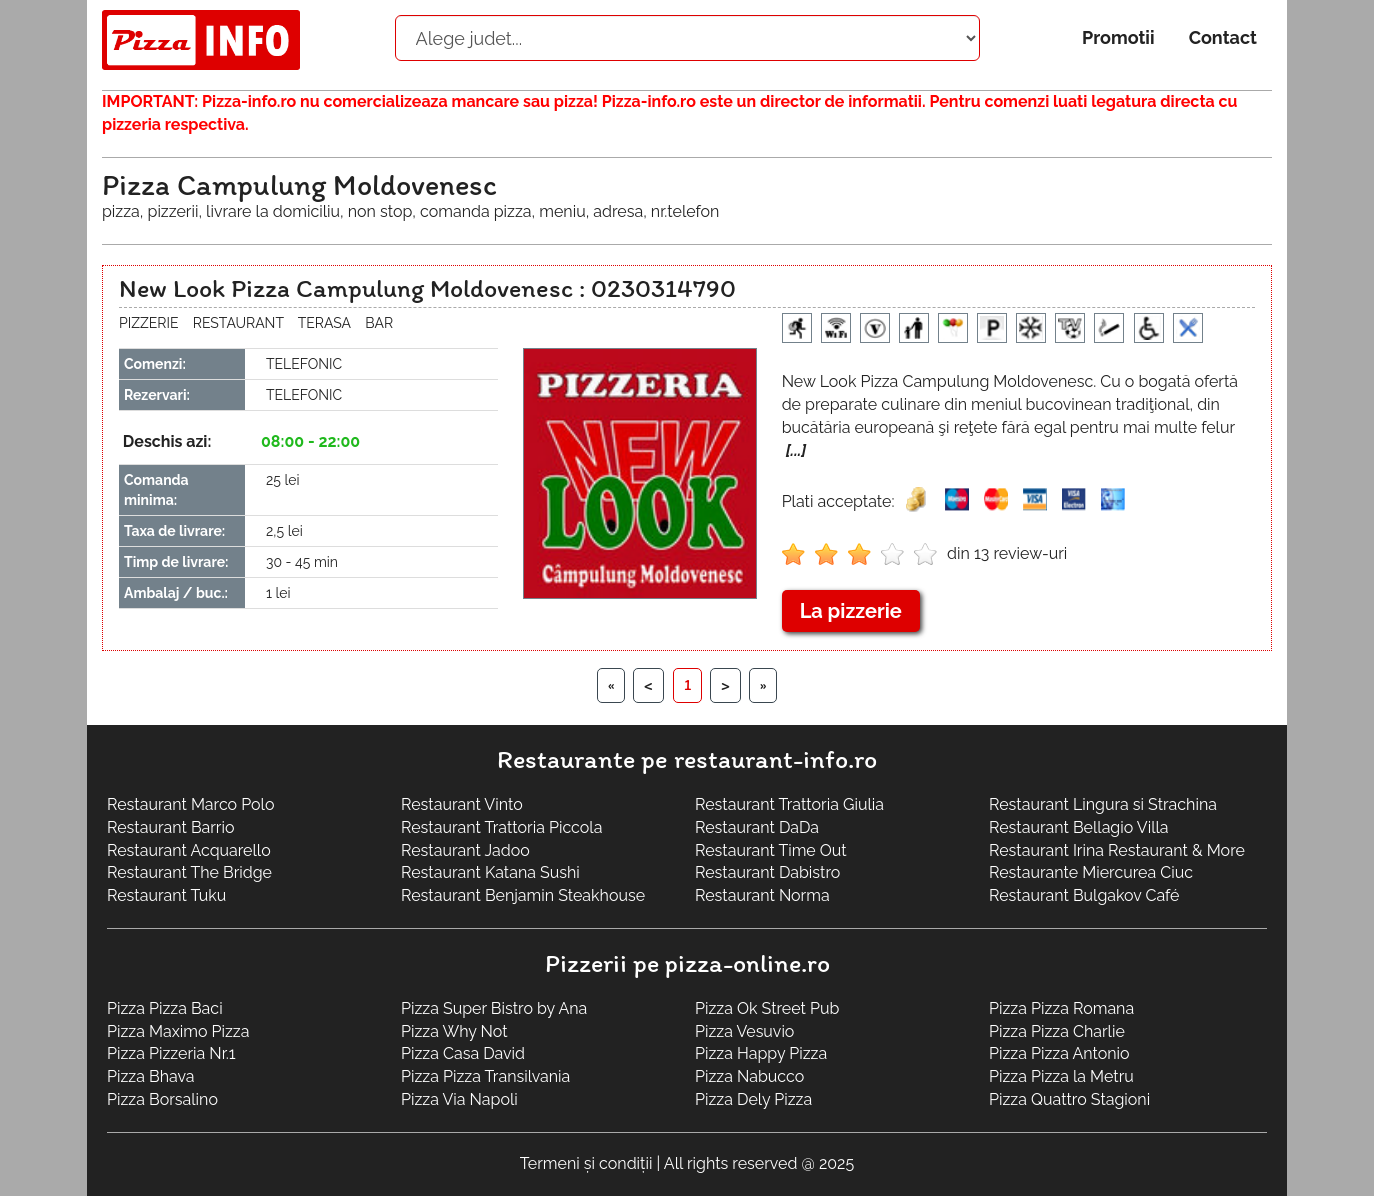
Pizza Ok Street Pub (767, 1008)
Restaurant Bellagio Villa (1079, 827)
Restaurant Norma (762, 895)
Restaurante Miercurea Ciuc (1091, 872)
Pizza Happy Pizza (761, 1053)
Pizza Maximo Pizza (178, 1031)
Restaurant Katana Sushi (490, 872)
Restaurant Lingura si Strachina (1103, 804)
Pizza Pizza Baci (165, 1008)
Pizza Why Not (454, 1031)
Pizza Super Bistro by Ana (494, 1008)
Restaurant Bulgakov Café (1084, 895)
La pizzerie (851, 611)
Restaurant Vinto (462, 804)
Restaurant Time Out (771, 850)
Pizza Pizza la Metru (1061, 1076)
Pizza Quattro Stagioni (1069, 1099)
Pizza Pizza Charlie (1057, 1031)
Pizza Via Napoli (459, 1099)
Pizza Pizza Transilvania (485, 1076)
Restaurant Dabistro (767, 872)
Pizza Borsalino (162, 1099)
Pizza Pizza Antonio (1059, 1053)
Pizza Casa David (463, 1053)
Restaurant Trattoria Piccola (501, 827)
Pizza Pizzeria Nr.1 (171, 1053)
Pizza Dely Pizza (753, 1099)
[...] (796, 450)
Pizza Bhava (150, 1076)
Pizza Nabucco (749, 1076)
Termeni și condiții (586, 1163)
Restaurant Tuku (166, 895)
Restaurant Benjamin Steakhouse (523, 895)
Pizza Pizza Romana (1061, 1008)
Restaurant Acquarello (189, 850)
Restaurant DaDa (757, 827)
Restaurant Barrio (171, 827)
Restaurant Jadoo (465, 850)
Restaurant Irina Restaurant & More (1117, 850)
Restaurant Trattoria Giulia (789, 804)
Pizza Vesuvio (744, 1031)
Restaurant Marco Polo (190, 804)
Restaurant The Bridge (189, 872)
